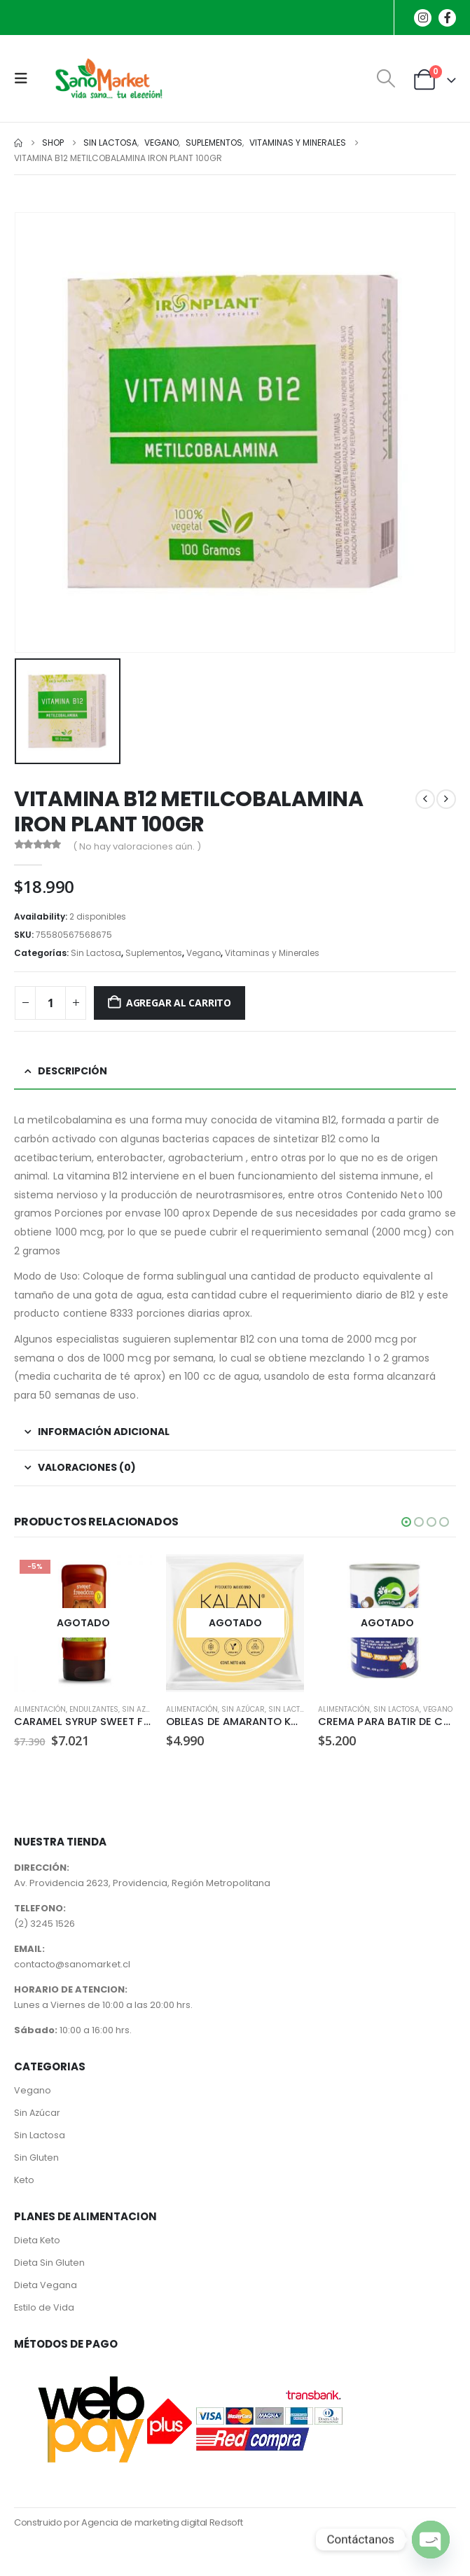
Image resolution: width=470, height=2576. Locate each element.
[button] (25, 78)
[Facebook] (447, 18)
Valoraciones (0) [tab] (87, 1467)
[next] (446, 799)
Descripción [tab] (72, 1071)
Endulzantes (93, 1709)
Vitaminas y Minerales (272, 953)
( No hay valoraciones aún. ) (137, 846)
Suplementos (153, 953)
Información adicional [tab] (104, 1432)
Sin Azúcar (143, 1709)
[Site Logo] (106, 78)
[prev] (425, 799)
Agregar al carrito (178, 1002)
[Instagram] (422, 18)
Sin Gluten (36, 2158)
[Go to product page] (83, 1623)
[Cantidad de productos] (50, 1003)
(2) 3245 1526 (44, 1924)
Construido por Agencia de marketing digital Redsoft (128, 2523)
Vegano (203, 953)
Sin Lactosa (96, 953)
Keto (24, 2181)
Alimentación (40, 1709)
